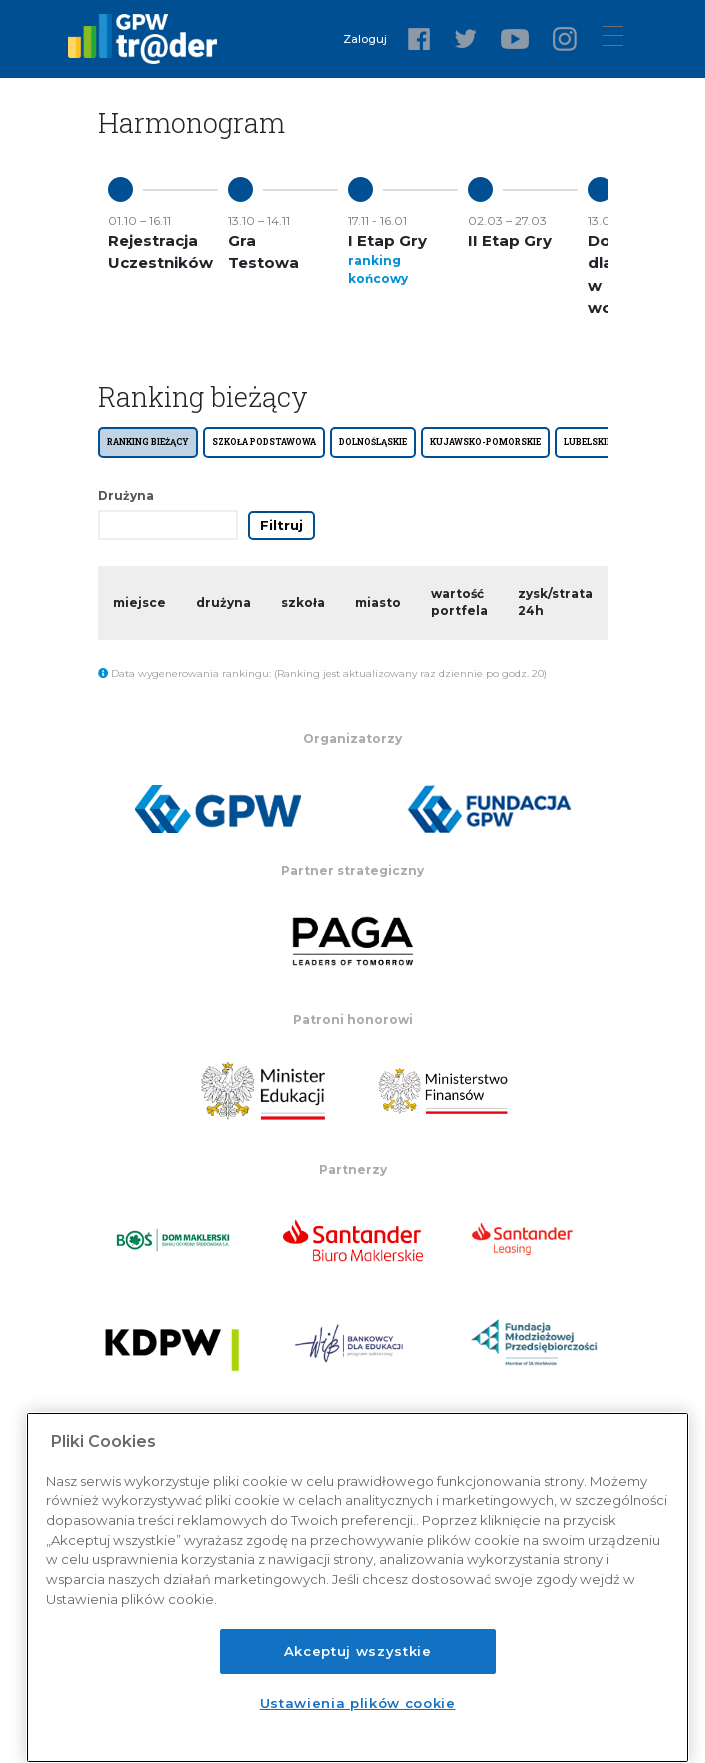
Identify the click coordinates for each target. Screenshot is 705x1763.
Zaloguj (365, 39)
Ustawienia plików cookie (358, 1703)
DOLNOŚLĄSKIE (373, 441)
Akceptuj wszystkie (358, 1651)
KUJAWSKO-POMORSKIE (485, 441)
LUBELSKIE (588, 441)
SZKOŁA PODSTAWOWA (264, 441)
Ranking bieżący (148, 441)
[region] (357, 1587)
